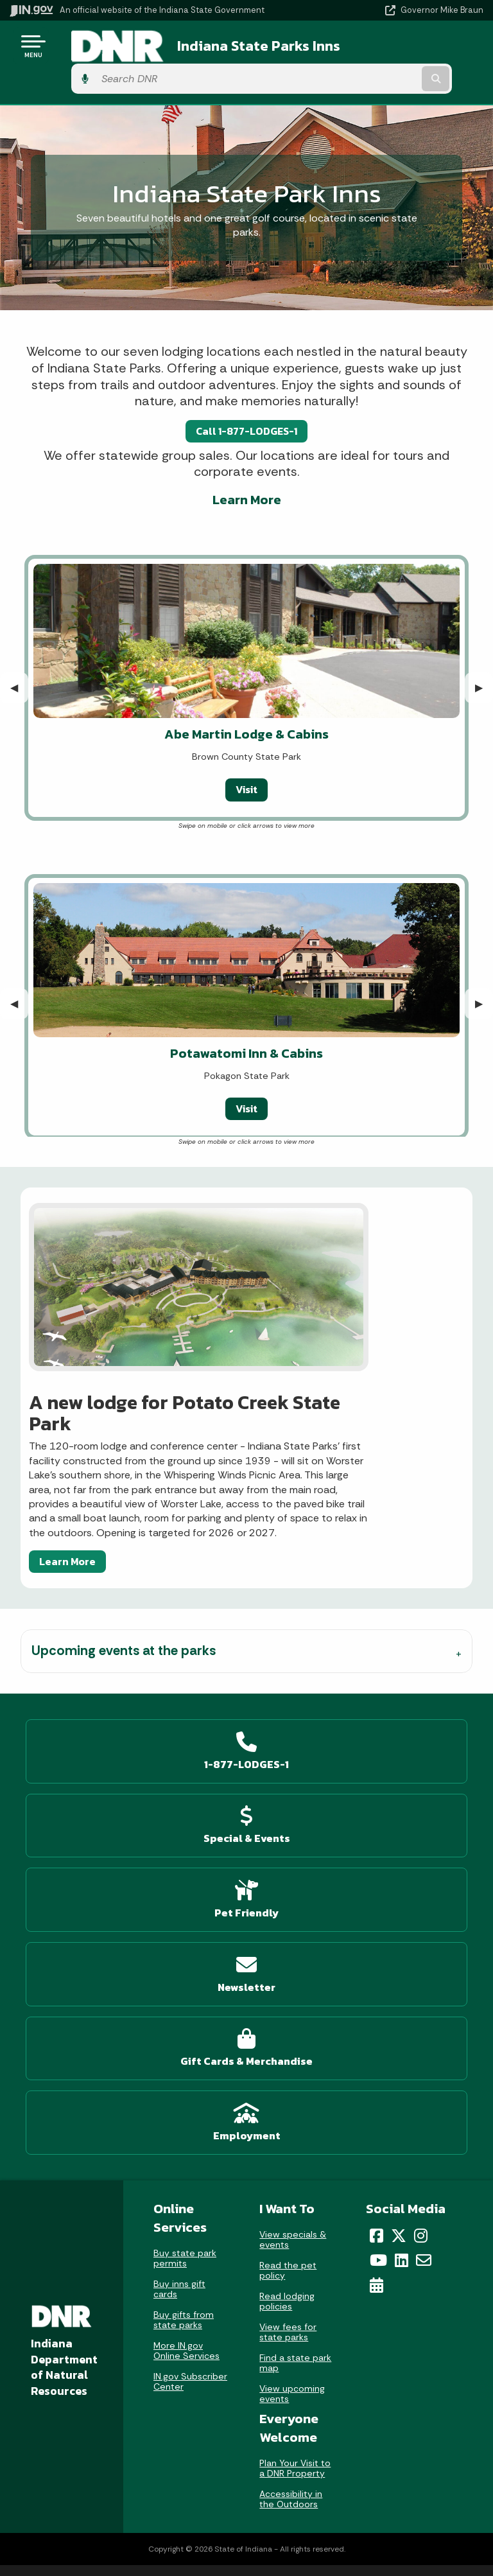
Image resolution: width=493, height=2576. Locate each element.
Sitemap (360, 2316)
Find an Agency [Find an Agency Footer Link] (123, 2316)
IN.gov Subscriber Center (190, 2009)
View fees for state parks (287, 1959)
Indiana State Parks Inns (234, 46)
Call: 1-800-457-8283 (123, 2339)
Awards (123, 2543)
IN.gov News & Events (123, 2452)
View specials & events (292, 1866)
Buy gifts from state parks (183, 1947)
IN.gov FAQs (360, 2339)
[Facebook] (376, 1862)
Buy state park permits (184, 1886)
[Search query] (414, 45)
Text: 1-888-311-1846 (123, 2361)
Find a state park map (295, 1990)
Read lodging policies (287, 1928)
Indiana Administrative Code (123, 2521)
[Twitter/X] (398, 1862)
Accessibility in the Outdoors (290, 2126)
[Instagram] (421, 1862)
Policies (359, 2293)
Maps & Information (123, 2429)
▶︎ (484, 655)
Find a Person (123, 2293)
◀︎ (19, 655)
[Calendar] (376, 1912)
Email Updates (123, 2474)
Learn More (246, 467)
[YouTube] (378, 1887)
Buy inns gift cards (179, 1916)
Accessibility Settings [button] (360, 2456)
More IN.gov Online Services (186, 1978)
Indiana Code (123, 2497)
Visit (246, 756)
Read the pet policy (287, 1897)
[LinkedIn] (401, 1887)
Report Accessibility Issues (359, 2479)
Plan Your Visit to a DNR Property (295, 2096)
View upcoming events (292, 2020)
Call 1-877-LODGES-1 (246, 397)
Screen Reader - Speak (359, 2506)
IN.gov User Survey (359, 2248)
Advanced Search (359, 2270)
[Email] (423, 1887)
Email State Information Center (123, 2270)
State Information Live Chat (123, 2248)
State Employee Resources (359, 2361)
